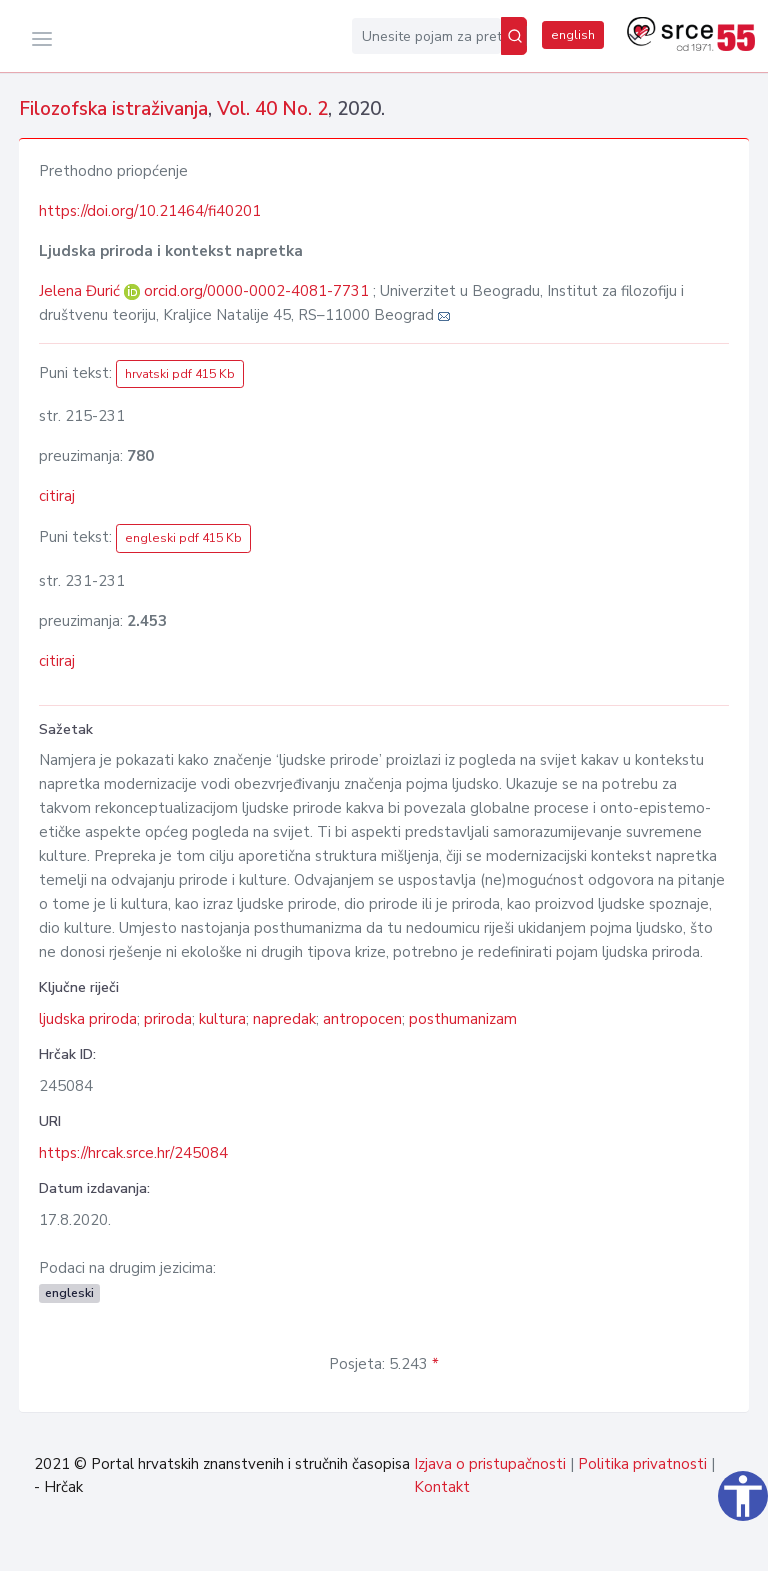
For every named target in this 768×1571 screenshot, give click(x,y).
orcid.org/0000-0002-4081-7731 (256, 291)
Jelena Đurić (81, 291)
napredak (284, 1019)
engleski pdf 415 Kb (183, 538)
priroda (168, 1019)
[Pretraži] (514, 36)
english (573, 35)
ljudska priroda (88, 1019)
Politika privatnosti (642, 1464)
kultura (222, 1019)
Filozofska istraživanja (113, 109)
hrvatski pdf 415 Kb (180, 374)
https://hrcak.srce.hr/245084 (133, 1153)
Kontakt (442, 1487)
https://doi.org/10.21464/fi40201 (150, 211)
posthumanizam (463, 1019)
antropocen (362, 1019)
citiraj (57, 496)
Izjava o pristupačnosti (490, 1464)
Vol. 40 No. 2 (272, 109)
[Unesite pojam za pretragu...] (426, 36)
